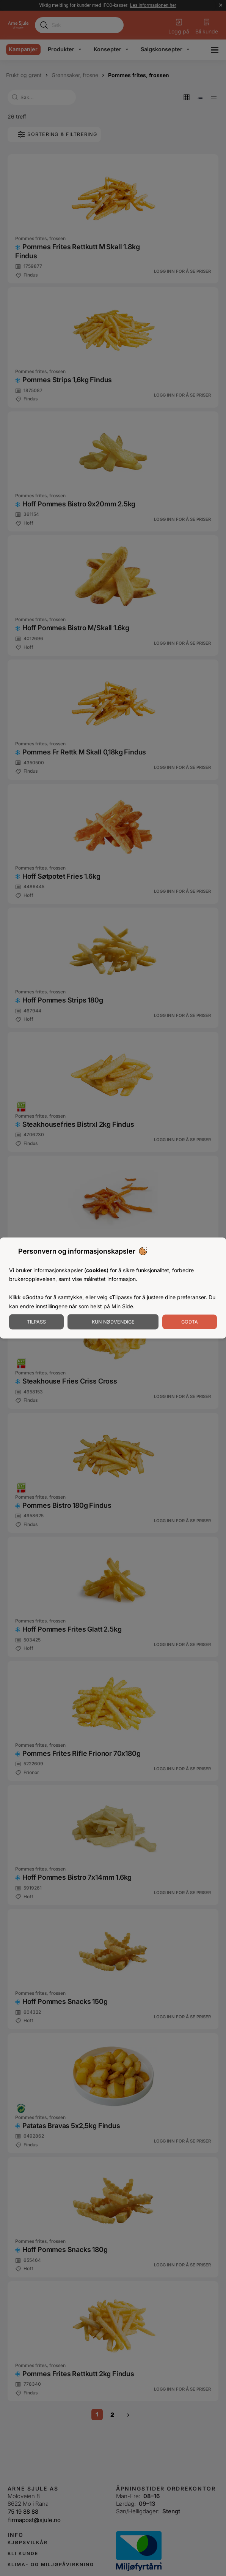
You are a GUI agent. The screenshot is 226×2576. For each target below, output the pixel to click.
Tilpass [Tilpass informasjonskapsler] (36, 1322)
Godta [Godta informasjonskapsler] (189, 1322)
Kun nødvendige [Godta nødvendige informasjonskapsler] (113, 1322)
